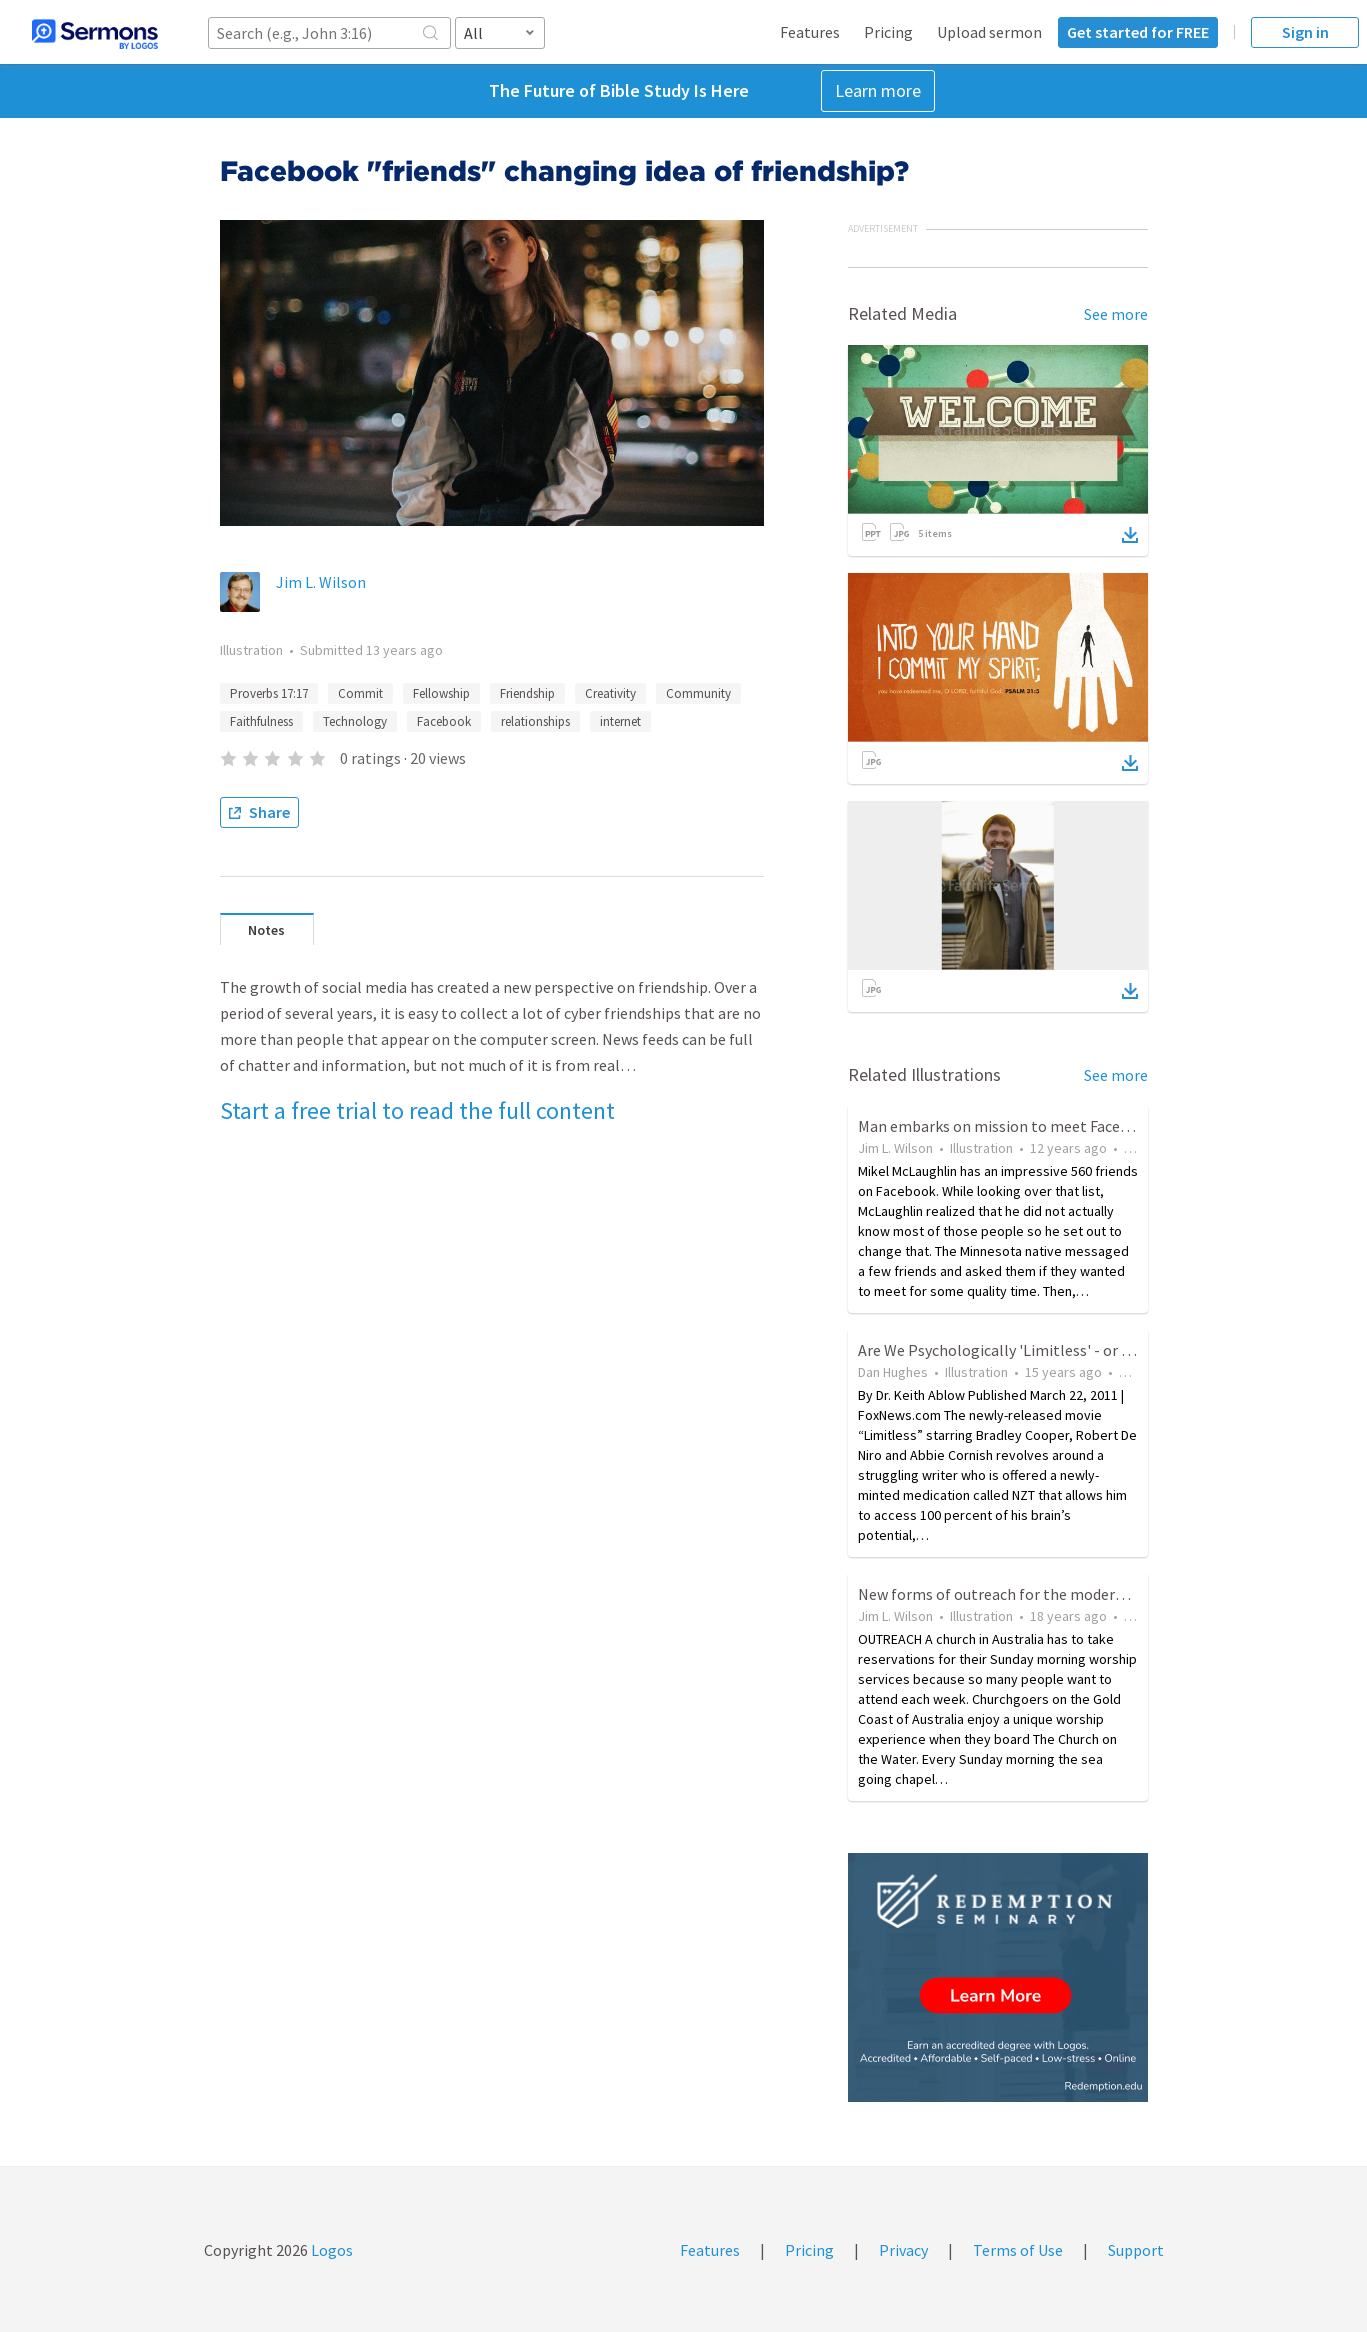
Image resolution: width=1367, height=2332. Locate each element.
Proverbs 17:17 (269, 693)
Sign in (1305, 32)
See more (1116, 314)
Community (698, 693)
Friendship (527, 693)
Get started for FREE (1138, 32)
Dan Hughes (893, 1372)
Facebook (444, 721)
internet (620, 721)
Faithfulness (261, 721)
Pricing (888, 32)
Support (1136, 2250)
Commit (360, 693)
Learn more (878, 90)
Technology (355, 721)
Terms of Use (1018, 2250)
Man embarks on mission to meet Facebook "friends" (1039, 1126)
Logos (330, 2250)
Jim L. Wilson (321, 582)
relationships (535, 721)
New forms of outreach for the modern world (1012, 1594)
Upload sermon (989, 32)
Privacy (903, 2250)
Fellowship (441, 693)
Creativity (610, 693)
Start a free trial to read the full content (417, 1110)
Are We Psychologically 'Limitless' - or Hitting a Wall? (1041, 1350)
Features (810, 32)
